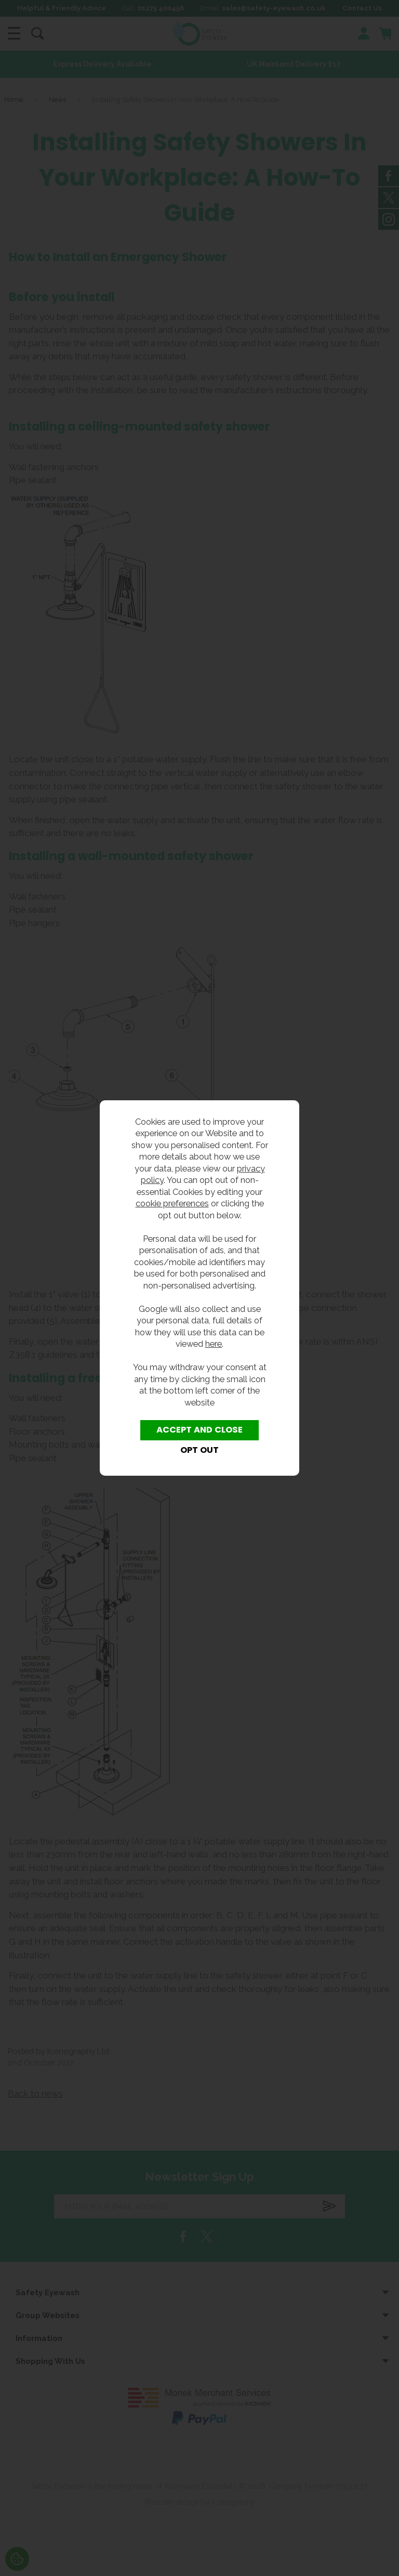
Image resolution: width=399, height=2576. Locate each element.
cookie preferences (172, 1203)
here (213, 1343)
